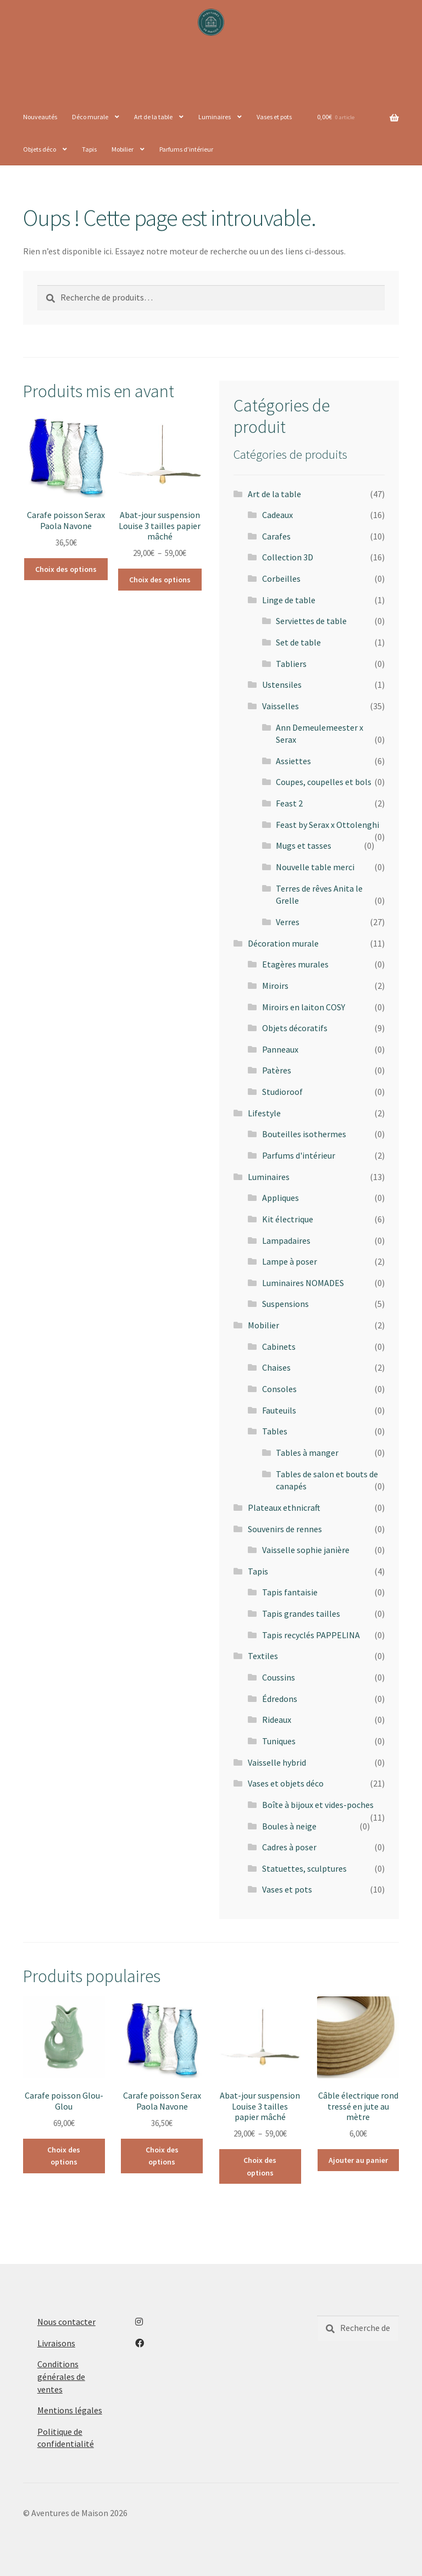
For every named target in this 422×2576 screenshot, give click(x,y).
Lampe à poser (289, 1261)
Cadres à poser (289, 1846)
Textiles (263, 1655)
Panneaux (280, 1049)
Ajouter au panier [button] (358, 2160)
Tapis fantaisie (290, 1592)
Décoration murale (283, 943)
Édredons (279, 1698)
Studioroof (282, 1091)
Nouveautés (40, 117)
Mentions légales (69, 2410)
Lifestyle (264, 1113)
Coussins (278, 1677)
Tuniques (279, 1740)
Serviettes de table (311, 620)
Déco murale (90, 117)
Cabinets (279, 1346)
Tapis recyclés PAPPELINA (311, 1634)
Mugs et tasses (303, 845)
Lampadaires (286, 1240)
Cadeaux (277, 514)
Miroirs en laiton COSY (303, 1007)
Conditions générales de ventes (61, 2376)
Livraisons (56, 2343)
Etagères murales (295, 964)
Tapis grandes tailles (301, 1613)
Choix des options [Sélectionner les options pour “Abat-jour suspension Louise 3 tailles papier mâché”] (160, 580)
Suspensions (285, 1303)
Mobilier (123, 149)
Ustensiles (282, 684)
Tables (274, 1431)
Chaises (276, 1367)
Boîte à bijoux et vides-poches (318, 1804)
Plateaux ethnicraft (284, 1507)
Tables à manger (307, 1452)
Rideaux (276, 1719)
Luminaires (214, 117)
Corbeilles (281, 578)
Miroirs (275, 985)
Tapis (89, 149)
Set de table (298, 642)
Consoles (279, 1388)
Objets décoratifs (294, 1027)
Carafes (276, 536)
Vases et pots (274, 117)
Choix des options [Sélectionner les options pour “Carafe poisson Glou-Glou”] (63, 2156)
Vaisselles (280, 705)
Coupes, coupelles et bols (323, 781)
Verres (287, 921)
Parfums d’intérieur (186, 149)
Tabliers (291, 663)
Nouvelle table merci (315, 866)
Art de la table (153, 117)
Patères (276, 1070)
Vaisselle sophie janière (305, 1549)
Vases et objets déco (286, 1783)
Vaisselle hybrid (277, 1762)
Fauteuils (279, 1410)
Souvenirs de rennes (285, 1528)
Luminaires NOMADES (303, 1282)
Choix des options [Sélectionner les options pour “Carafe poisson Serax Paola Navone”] (66, 569)
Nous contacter (66, 2321)
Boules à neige (289, 1826)
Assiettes (293, 760)
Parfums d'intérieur (298, 1155)
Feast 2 (289, 803)
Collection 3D (287, 557)
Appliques (280, 1197)
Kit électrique (287, 1219)
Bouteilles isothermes (304, 1133)
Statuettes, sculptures (304, 1868)
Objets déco (39, 149)
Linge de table (288, 599)
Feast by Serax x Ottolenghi (327, 824)
